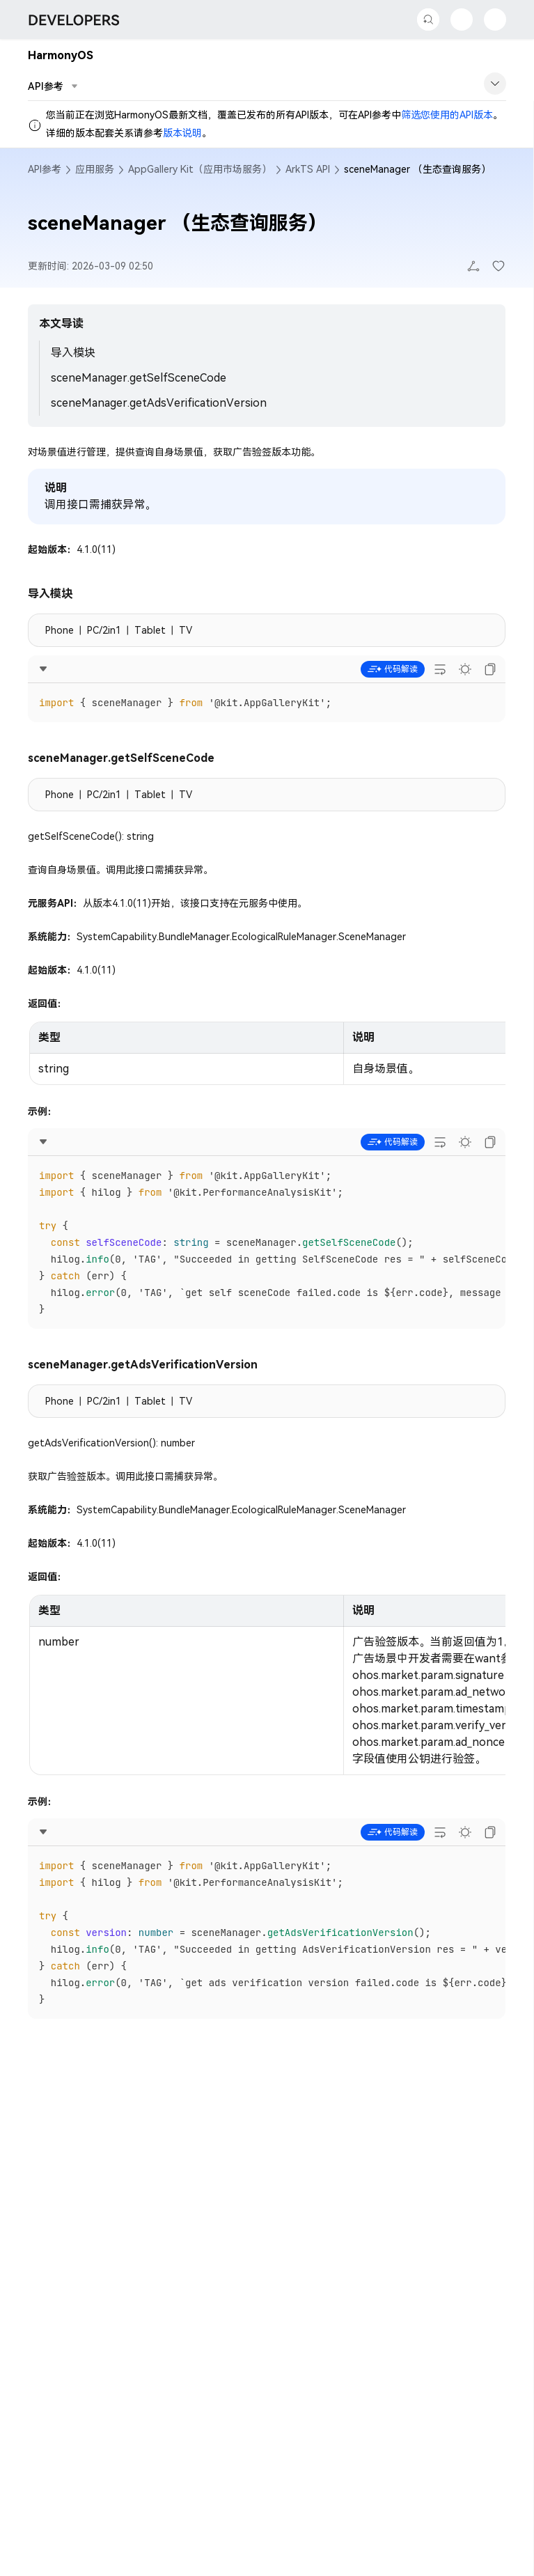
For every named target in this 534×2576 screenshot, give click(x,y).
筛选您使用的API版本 (447, 114)
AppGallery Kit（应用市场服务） (200, 169)
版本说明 (182, 133)
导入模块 (73, 352)
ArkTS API (307, 169)
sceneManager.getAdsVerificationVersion (159, 402)
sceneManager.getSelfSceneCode (138, 377)
